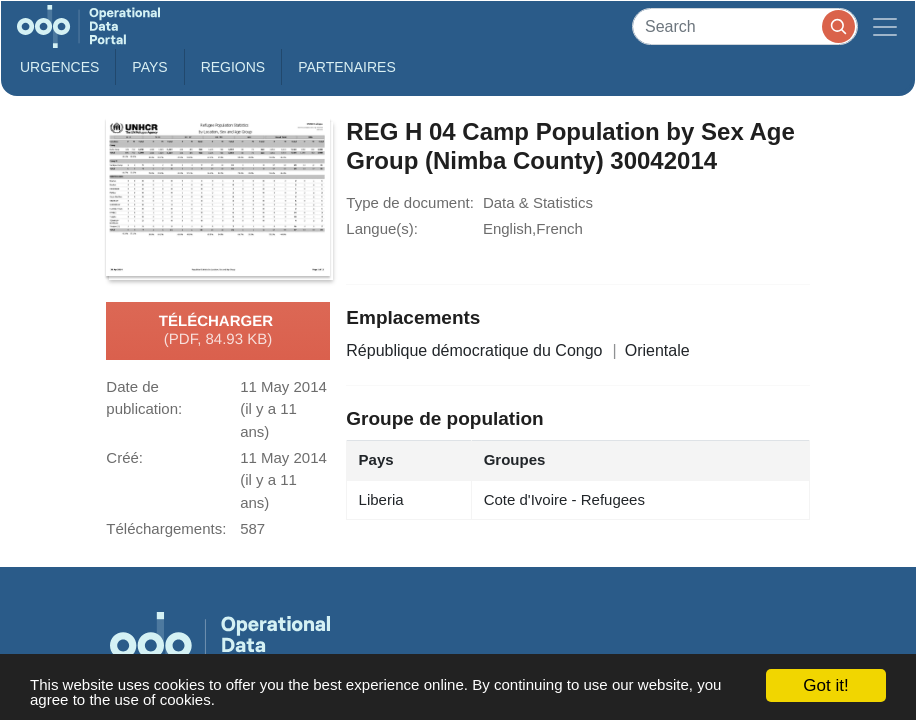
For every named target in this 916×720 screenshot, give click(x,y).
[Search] (745, 26)
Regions (233, 67)
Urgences (59, 67)
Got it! (825, 685)
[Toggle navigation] (885, 26)
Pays (149, 67)
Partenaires (347, 67)
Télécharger (218, 331)
